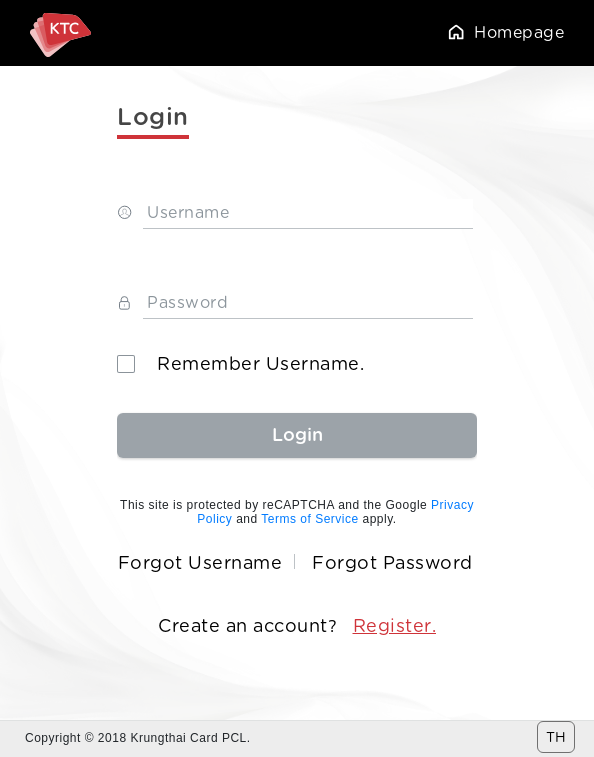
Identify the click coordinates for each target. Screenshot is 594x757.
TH (556, 737)
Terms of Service (309, 519)
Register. (395, 625)
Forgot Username (200, 563)
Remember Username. (240, 364)
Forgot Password (392, 563)
